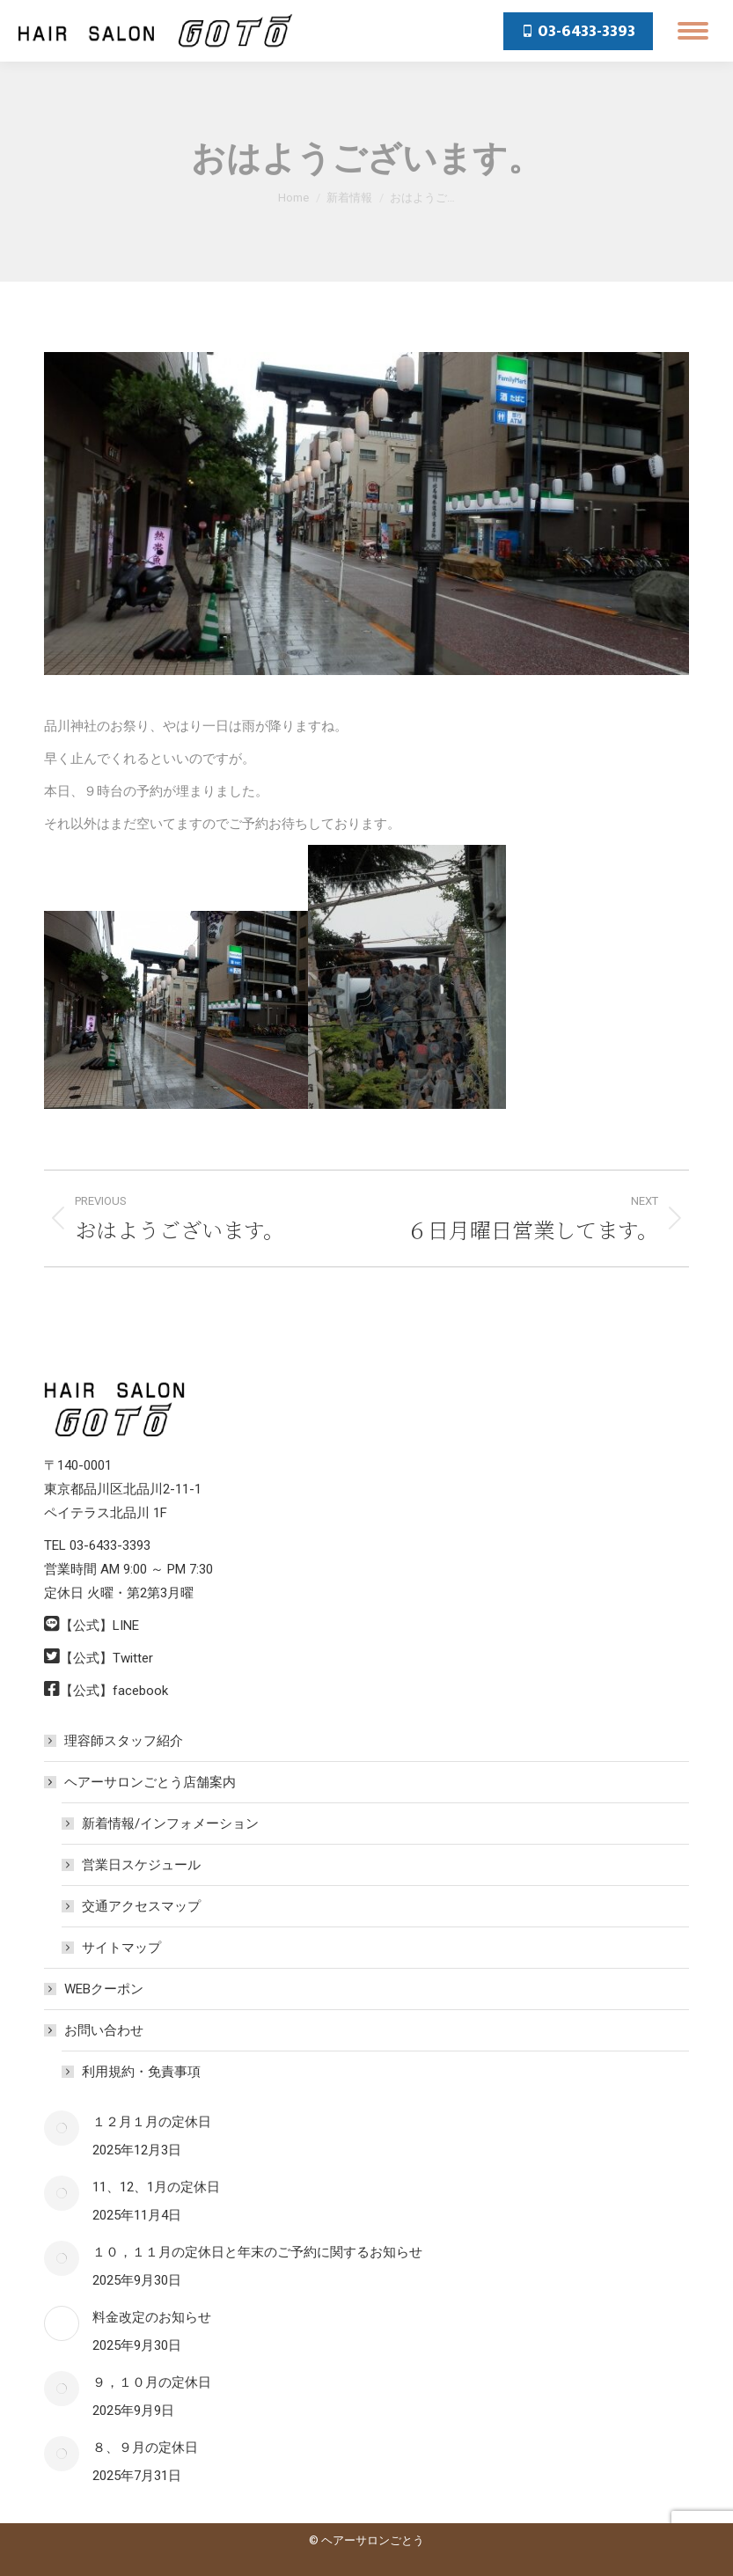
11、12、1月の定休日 (156, 2187)
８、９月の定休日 (145, 2447)
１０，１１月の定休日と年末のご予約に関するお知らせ (257, 2252)
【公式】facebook (114, 1691)
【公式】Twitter (106, 1658)
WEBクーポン (103, 1989)
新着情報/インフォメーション (170, 1823)
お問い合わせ (95, 2030)
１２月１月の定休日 (151, 2122)
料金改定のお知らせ (151, 2317)
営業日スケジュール (141, 1865)
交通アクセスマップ (141, 1906)
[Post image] (61, 2128)
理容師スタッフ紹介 (123, 1741)
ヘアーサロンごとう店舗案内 (141, 1782)
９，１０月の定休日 (151, 2382)
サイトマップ (121, 1948)
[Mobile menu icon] (693, 30)
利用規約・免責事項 (141, 2072)
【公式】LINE (99, 1625)
